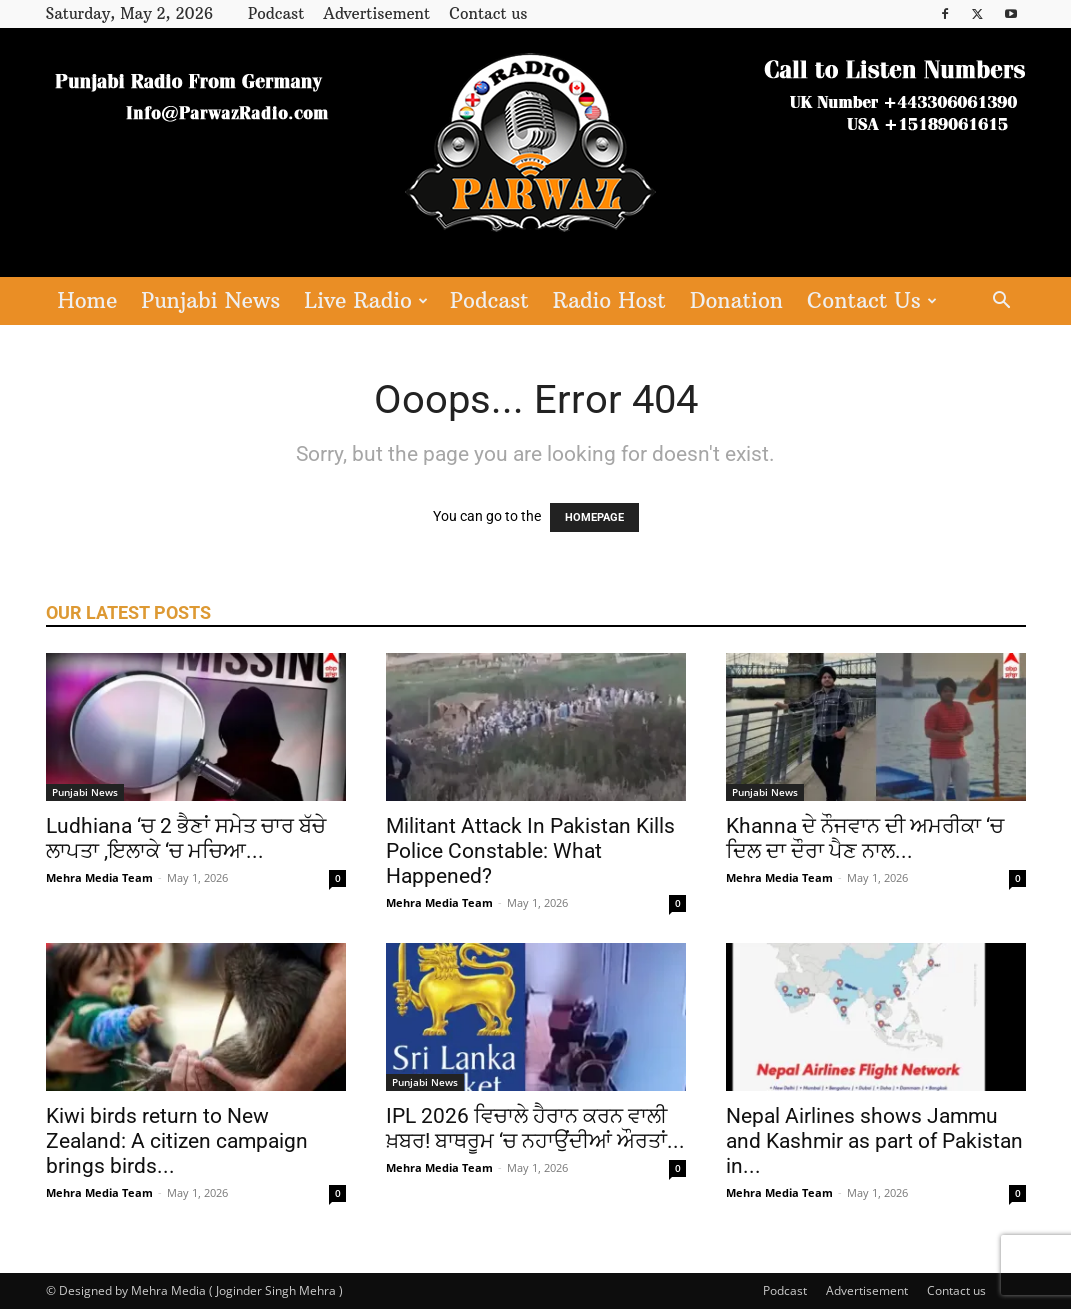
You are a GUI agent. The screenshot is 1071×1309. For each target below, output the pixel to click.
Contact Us (872, 300)
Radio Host (609, 300)
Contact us (488, 13)
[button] (1002, 302)
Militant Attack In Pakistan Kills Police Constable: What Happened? (530, 851)
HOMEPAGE (594, 517)
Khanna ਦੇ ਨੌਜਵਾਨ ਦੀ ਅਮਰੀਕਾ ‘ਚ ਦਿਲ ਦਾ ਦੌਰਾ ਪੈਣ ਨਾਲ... (865, 838)
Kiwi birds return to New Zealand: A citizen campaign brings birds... (177, 1141)
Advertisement (376, 13)
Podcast (276, 13)
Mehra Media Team (99, 877)
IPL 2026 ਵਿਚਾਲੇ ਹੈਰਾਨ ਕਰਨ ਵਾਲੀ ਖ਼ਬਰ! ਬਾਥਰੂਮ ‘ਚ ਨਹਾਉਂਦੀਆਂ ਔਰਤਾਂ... (535, 1128)
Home (88, 300)
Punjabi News (210, 300)
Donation (736, 300)
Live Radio (366, 300)
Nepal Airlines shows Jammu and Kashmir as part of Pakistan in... (874, 1141)
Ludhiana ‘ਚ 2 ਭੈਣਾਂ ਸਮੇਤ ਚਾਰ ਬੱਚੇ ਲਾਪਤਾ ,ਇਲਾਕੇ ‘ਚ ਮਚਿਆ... (186, 838)
